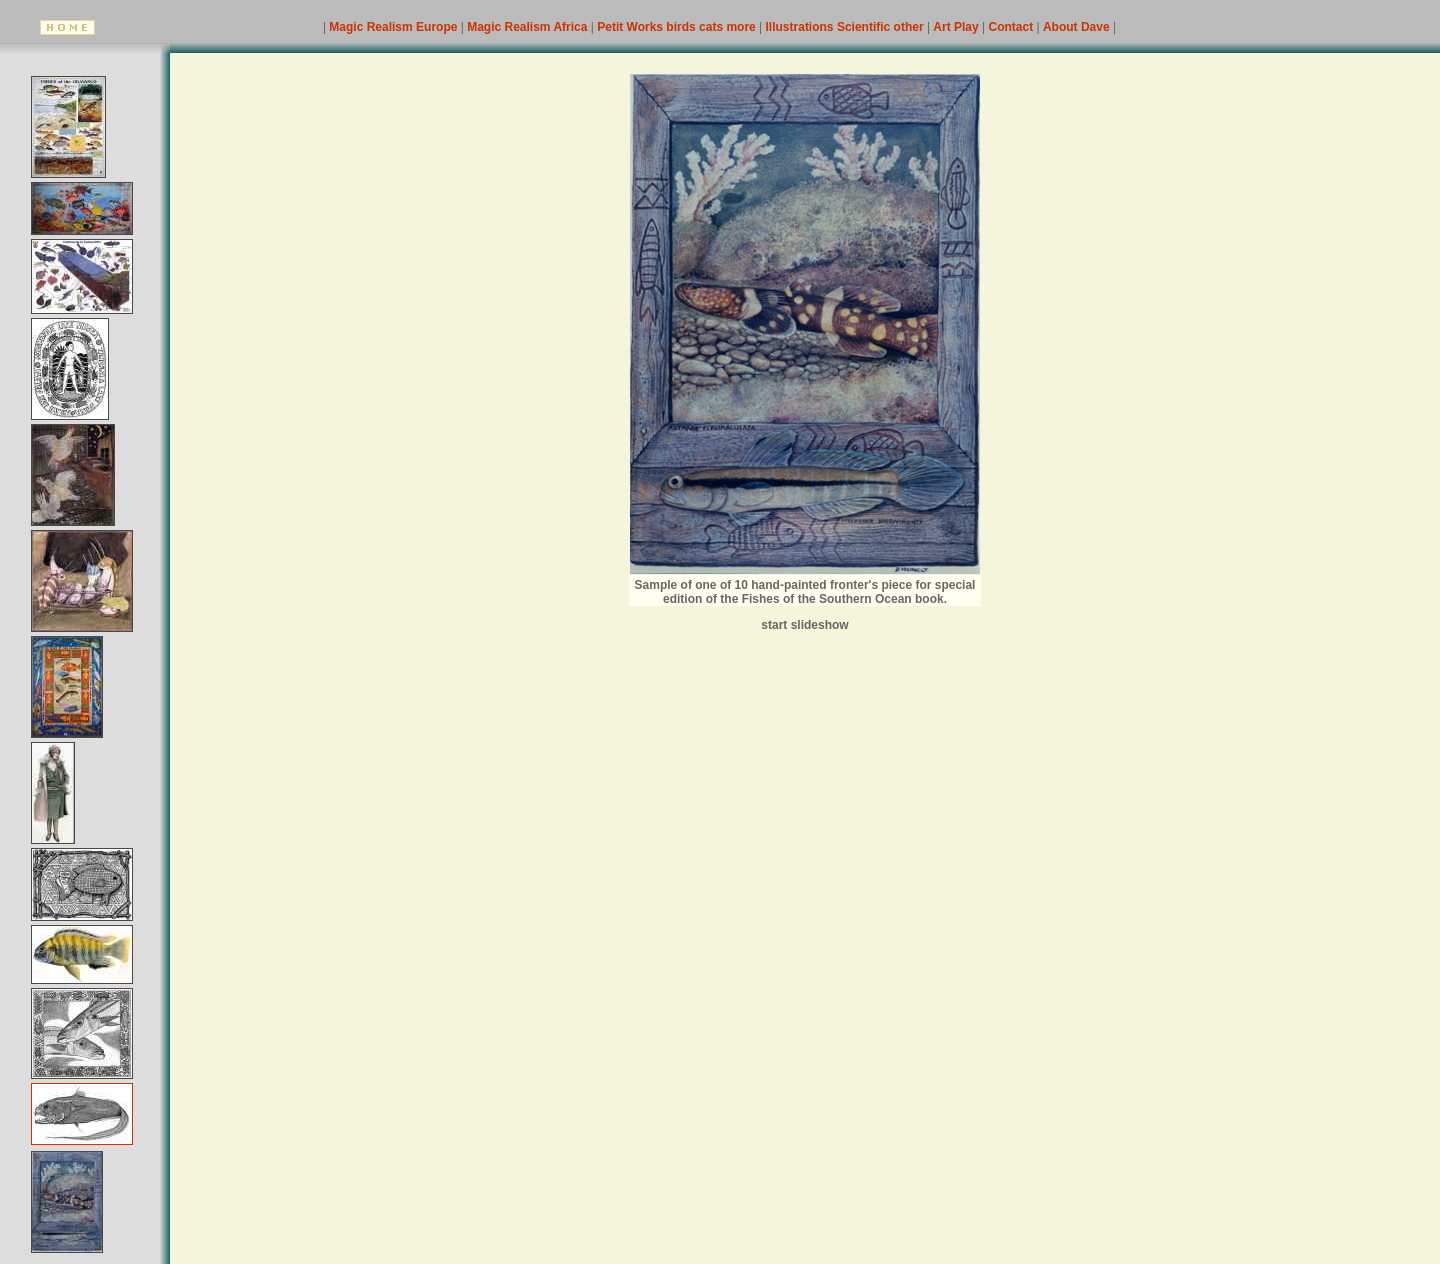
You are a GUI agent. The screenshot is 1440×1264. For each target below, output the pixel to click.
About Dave (1078, 27)
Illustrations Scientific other (846, 27)
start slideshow (804, 625)
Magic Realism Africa (529, 27)
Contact (1013, 27)
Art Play (957, 27)
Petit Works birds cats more (678, 27)
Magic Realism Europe (394, 27)
